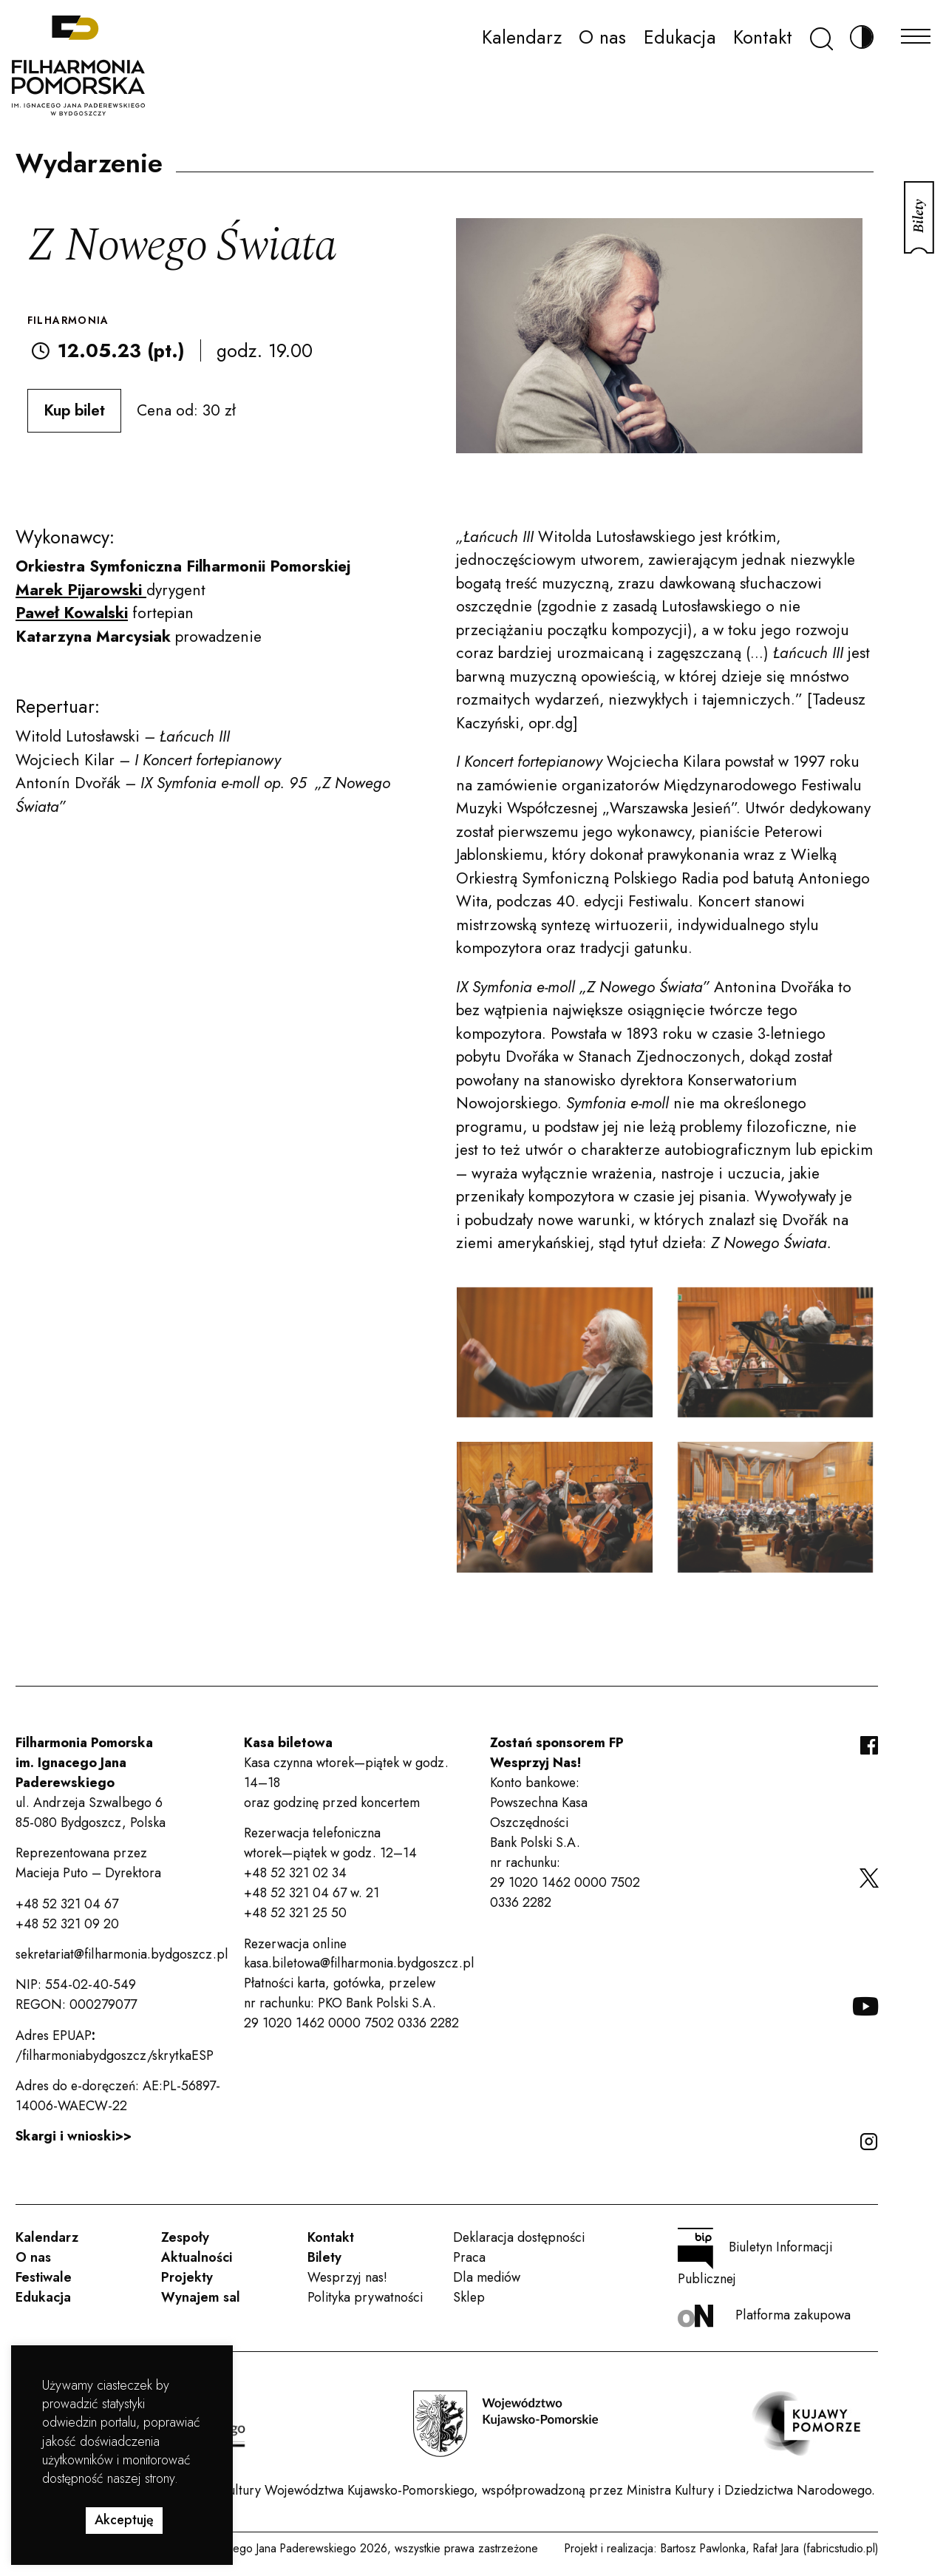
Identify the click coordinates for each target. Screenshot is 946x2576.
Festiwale (44, 2277)
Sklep (469, 2297)
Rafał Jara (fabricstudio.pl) (815, 2548)
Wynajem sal (200, 2297)
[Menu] (915, 32)
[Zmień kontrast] (862, 37)
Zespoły (185, 2237)
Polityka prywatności (365, 2297)
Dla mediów (486, 2277)
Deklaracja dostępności (519, 2237)
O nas (602, 37)
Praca (469, 2257)
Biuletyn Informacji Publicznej (755, 2258)
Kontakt (762, 37)
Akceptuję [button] (124, 2519)
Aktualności (196, 2257)
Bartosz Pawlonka (703, 2548)
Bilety (324, 2257)
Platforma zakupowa (764, 2316)
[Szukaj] (821, 37)
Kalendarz (522, 37)
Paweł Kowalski (72, 613)
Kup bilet (74, 410)
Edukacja (680, 37)
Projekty (187, 2277)
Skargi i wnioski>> (74, 2136)
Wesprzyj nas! (347, 2277)
